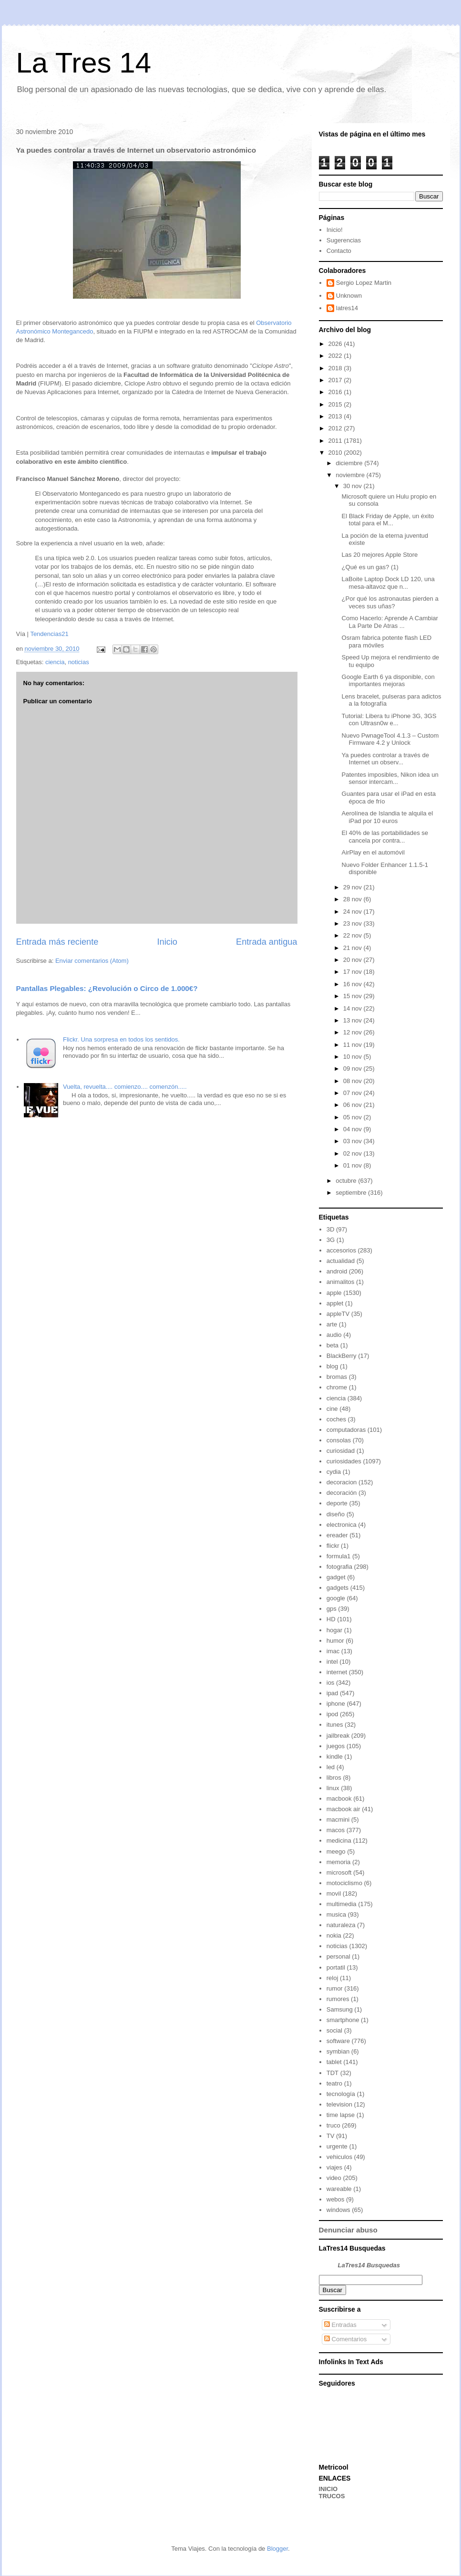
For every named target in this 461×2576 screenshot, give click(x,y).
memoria (339, 1862)
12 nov (353, 1032)
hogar (334, 1630)
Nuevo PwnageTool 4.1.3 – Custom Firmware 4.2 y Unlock (390, 739)
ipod (332, 1714)
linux (333, 1788)
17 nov (353, 971)
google (336, 1598)
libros (334, 1777)
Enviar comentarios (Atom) (92, 960)
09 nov (353, 1068)
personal (338, 1956)
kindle (335, 1756)
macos (336, 1830)
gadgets (337, 1587)
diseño (336, 1514)
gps (332, 1608)
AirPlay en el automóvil (373, 852)
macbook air (343, 1809)
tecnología (341, 2093)
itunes (335, 1724)
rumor (335, 1988)
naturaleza (341, 1925)
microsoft (339, 1872)
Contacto (339, 250)
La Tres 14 (84, 63)
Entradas (340, 2324)
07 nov (353, 1092)
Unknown (349, 295)
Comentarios (345, 2339)
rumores (338, 1998)
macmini (338, 1819)
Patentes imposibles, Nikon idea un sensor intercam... (390, 778)
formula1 (339, 1556)
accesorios (341, 1250)
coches (336, 1419)
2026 (336, 343)
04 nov (353, 1129)
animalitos (341, 1281)
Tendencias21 (49, 633)
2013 (336, 416)
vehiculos (339, 2156)
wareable (339, 2188)
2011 (336, 440)
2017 (336, 380)
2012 (336, 428)
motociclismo (344, 1883)
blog (332, 1366)
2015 (336, 404)
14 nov (353, 1008)
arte (332, 1324)
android (337, 1271)
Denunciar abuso (348, 2230)
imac (333, 1651)
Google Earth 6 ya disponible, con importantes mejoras (388, 680)
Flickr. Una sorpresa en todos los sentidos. (121, 1039)
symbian (338, 2051)
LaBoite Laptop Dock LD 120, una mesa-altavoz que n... (388, 582)
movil (334, 1893)
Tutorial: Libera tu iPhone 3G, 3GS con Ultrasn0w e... (389, 719)
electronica (342, 1524)
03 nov (353, 1141)
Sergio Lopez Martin (363, 282)
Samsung (340, 2009)
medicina (339, 1840)
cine (332, 1408)
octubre (347, 1180)
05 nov (353, 1117)
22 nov (353, 935)
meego (336, 1851)
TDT (332, 2072)
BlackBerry (342, 1355)
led (331, 1767)
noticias (78, 662)
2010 (336, 452)
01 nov (353, 1165)
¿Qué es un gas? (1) (370, 567)
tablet (334, 2061)
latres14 (347, 308)
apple (334, 1292)
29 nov (353, 887)
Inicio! (335, 229)
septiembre (352, 1192)
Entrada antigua (266, 942)
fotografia (339, 1566)
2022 (336, 355)
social (334, 2030)
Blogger (277, 2548)
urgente (337, 2146)
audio (334, 1334)
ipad (332, 1693)
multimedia (342, 1904)
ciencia (54, 662)
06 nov (353, 1104)
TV (331, 2135)
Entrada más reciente (57, 942)
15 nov (353, 996)
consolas (339, 1440)
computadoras (346, 1429)
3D (331, 1229)
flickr (333, 1545)
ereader (337, 1535)
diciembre (350, 463)
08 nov (353, 1081)
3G (331, 1239)
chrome (337, 1387)
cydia (334, 1471)
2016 (336, 392)
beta (332, 1345)
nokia (334, 1935)
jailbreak (338, 1735)
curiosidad (341, 1450)
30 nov (353, 486)
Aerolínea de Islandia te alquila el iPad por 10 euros (387, 817)
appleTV (338, 1313)
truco (333, 2125)
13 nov (353, 1020)
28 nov (353, 899)
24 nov (353, 911)
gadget (336, 1577)
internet (337, 1672)
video (334, 2177)
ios (331, 1682)
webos (336, 2199)
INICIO (328, 2489)
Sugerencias (344, 240)
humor (335, 1640)
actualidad (341, 1260)
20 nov (353, 959)
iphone (336, 1703)
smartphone (343, 2019)
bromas (337, 1376)
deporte (337, 1503)
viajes (334, 2167)
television (339, 2104)
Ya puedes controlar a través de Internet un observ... (385, 758)
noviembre (351, 475)
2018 (336, 368)
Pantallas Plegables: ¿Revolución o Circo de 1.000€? (107, 988)
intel (332, 1661)
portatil (336, 1967)
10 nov (353, 1056)
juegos (336, 1746)
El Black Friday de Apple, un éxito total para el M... (388, 519)
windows (338, 2209)
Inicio (167, 942)
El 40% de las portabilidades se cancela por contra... (385, 836)
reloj (332, 1978)
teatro (334, 2083)
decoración (342, 1492)
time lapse (341, 2114)
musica (336, 1914)
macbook (339, 1798)
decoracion (342, 1482)
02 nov (353, 1153)
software (338, 2040)
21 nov (353, 947)
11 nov (353, 1044)
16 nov (353, 984)
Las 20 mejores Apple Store (380, 554)
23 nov (353, 923)
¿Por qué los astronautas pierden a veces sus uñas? (390, 602)
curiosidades (344, 1461)
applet (335, 1303)
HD (331, 1619)
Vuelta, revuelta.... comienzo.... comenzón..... (125, 1086)
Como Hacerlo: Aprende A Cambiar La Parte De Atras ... (390, 622)
